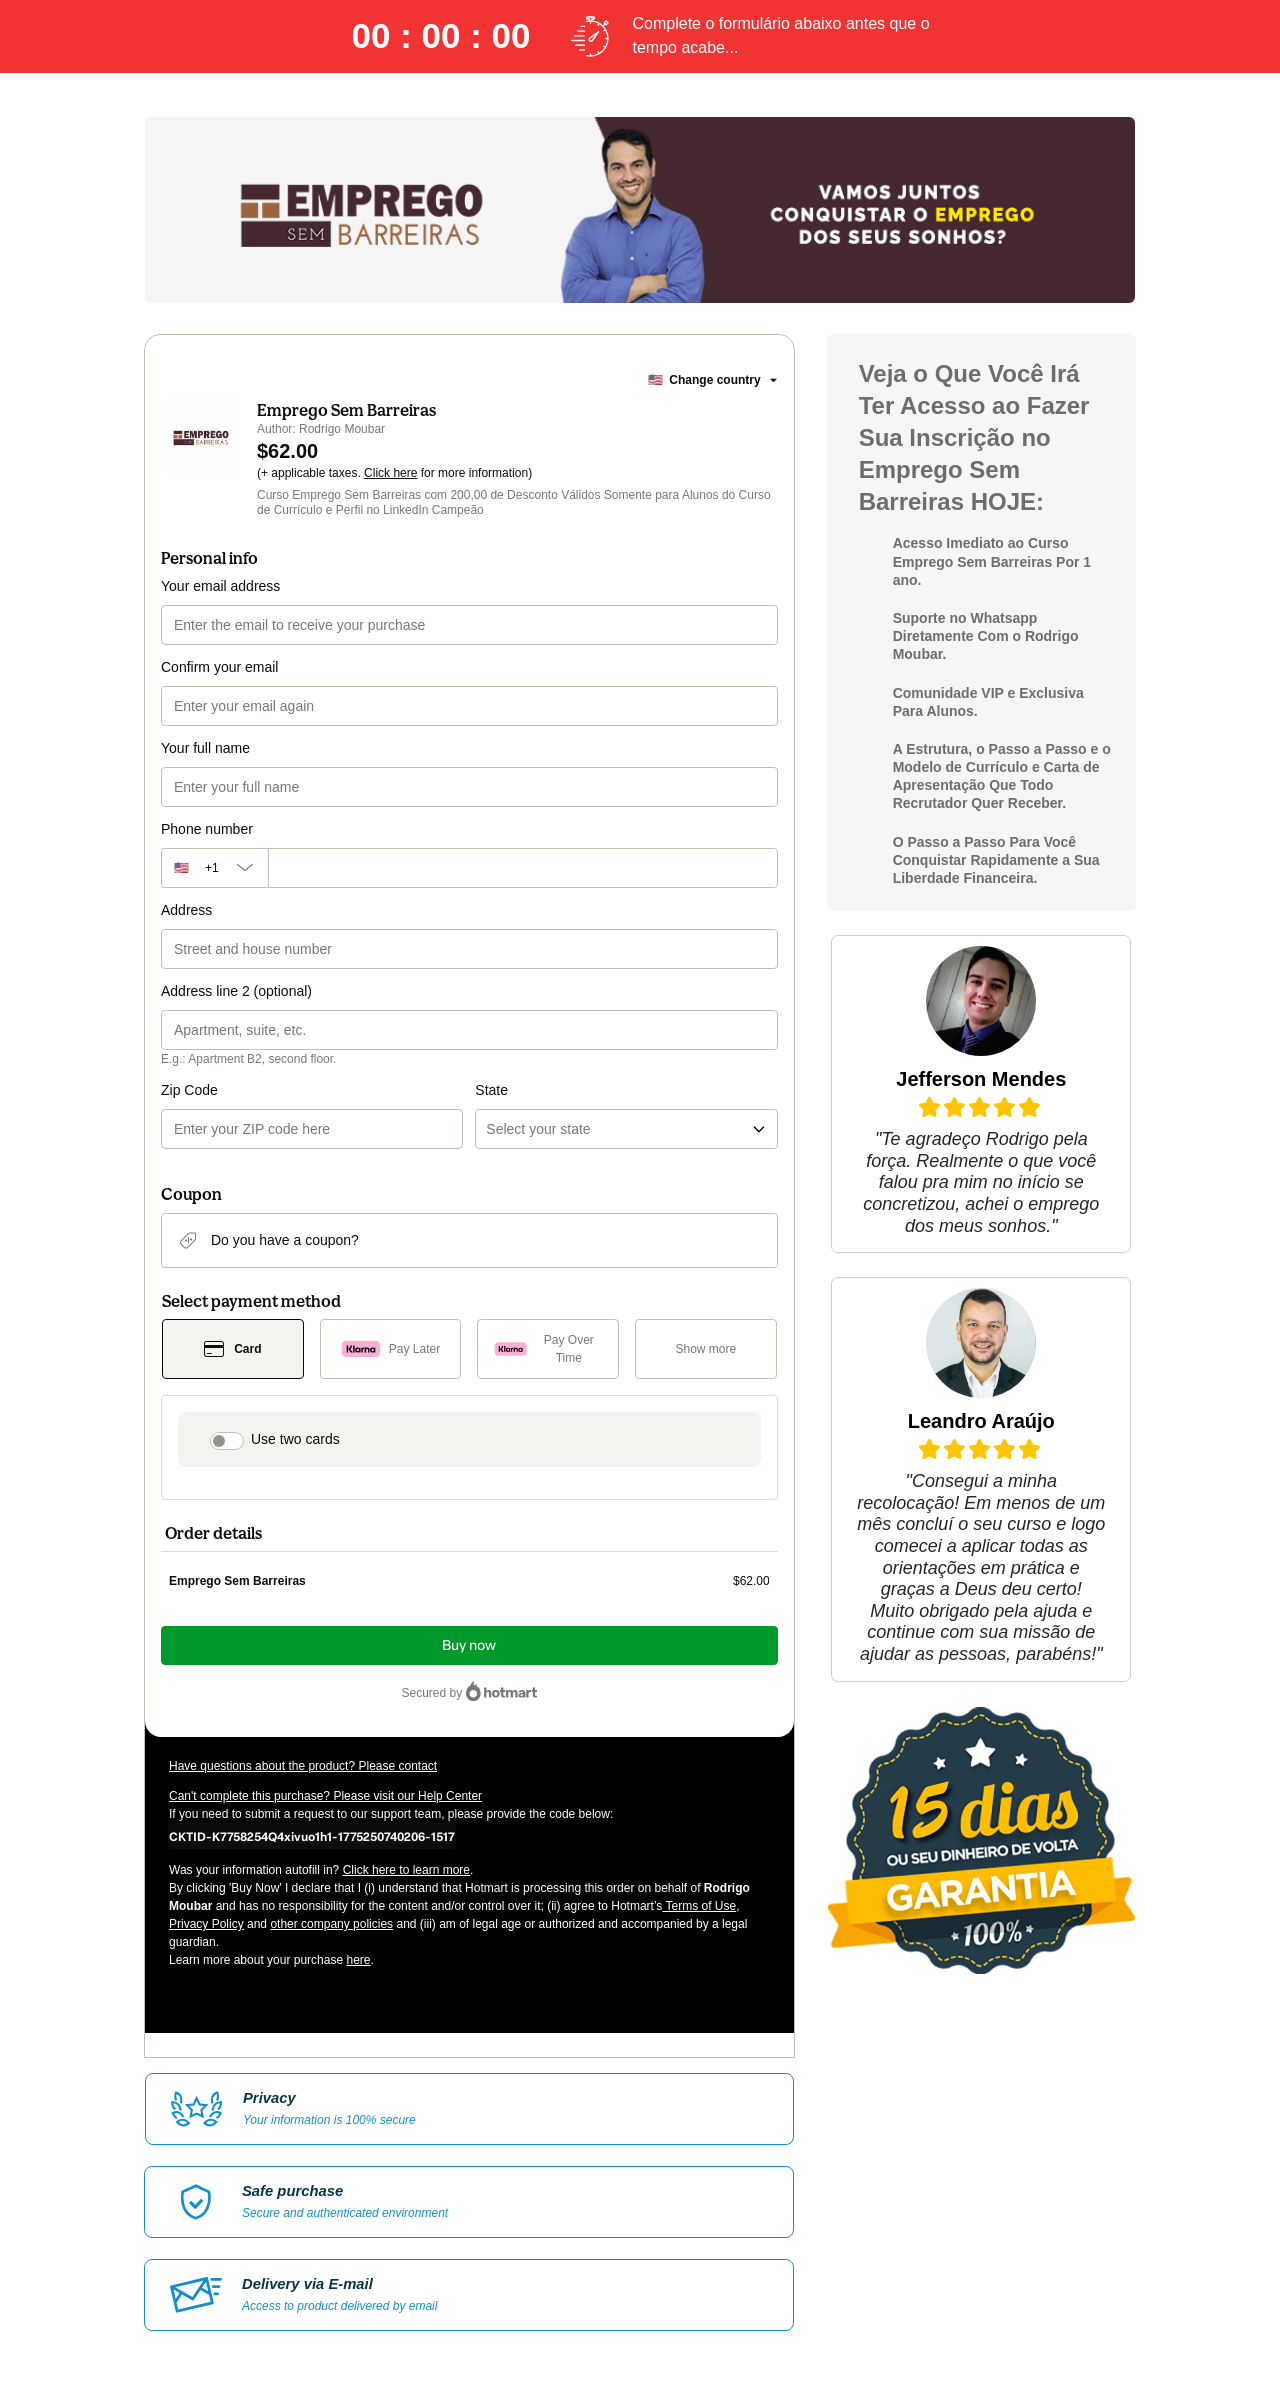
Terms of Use (699, 1906)
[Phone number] (523, 868)
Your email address (220, 586)
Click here (390, 473)
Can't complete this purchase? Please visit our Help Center (325, 1796)
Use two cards (295, 1439)
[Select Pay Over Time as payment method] (548, 1349)
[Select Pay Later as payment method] (391, 1349)
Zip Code (189, 1090)
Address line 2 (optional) (236, 991)
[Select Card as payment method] (233, 1349)
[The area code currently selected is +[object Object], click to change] (214, 868)
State (491, 1090)
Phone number (207, 829)
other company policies (331, 1924)
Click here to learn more (406, 1870)
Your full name (205, 748)
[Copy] (312, 1836)
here (358, 1960)
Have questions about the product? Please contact (303, 1766)
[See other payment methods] (706, 1349)
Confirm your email (219, 667)
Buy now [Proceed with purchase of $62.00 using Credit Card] (469, 1645)
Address (186, 910)
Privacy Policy (206, 1924)
